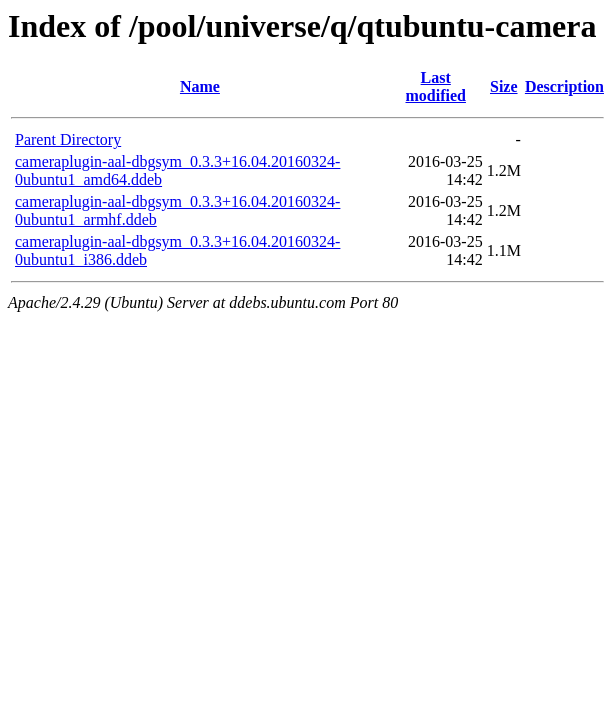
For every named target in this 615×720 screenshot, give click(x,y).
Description (564, 86)
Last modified (436, 86)
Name (200, 86)
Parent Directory (68, 139)
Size (504, 86)
